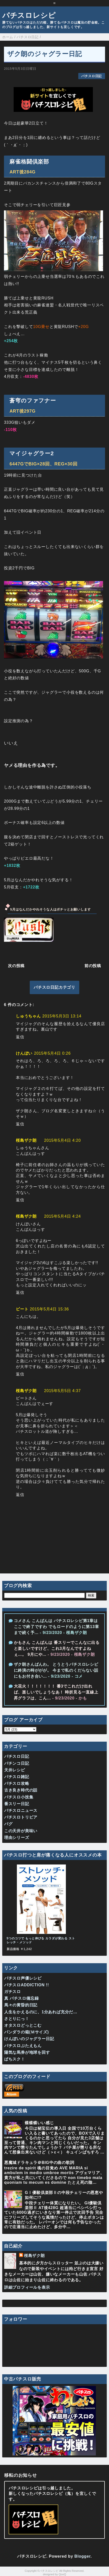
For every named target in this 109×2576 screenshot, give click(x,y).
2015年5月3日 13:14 (62, 1016)
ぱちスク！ (14, 2059)
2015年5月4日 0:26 (52, 1053)
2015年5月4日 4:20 (62, 1140)
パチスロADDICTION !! (26, 1985)
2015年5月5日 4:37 (62, 1391)
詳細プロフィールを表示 (27, 2287)
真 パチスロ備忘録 (21, 1998)
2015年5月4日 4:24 (62, 1216)
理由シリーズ (16, 1837)
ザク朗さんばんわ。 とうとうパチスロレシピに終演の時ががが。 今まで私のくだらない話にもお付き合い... (56, 1670)
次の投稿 (16, 966)
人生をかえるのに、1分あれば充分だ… (40, 2012)
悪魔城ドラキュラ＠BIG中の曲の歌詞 (39, 2162)
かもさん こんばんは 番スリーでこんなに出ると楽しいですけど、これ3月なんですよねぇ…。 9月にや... (57, 1648)
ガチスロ (12, 1991)
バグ (8, 1824)
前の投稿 (92, 966)
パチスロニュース (20, 1810)
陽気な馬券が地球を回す (27, 2052)
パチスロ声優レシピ (23, 1978)
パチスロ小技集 (18, 1797)
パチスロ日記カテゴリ (54, 987)
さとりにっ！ (16, 2019)
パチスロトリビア (20, 1817)
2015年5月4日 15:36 (49, 1309)
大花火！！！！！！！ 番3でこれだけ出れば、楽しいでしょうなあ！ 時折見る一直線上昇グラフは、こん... (56, 1692)
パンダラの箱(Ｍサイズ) (26, 2032)
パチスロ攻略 (16, 1783)
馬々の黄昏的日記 (20, 2005)
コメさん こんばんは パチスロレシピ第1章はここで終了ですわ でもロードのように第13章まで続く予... (56, 1627)
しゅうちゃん (28, 1016)
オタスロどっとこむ (23, 2025)
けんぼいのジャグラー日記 (29, 2039)
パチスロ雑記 (16, 1777)
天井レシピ (14, 1770)
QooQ (62, 2574)
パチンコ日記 (16, 1763)
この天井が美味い (20, 1831)
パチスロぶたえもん (23, 2046)
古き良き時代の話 (20, 1790)
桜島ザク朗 (26, 1140)
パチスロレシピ (29, 15)
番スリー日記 (16, 1804)
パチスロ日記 (91, 76)
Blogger (82, 2556)
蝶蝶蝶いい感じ (39, 2123)
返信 (20, 1037)
